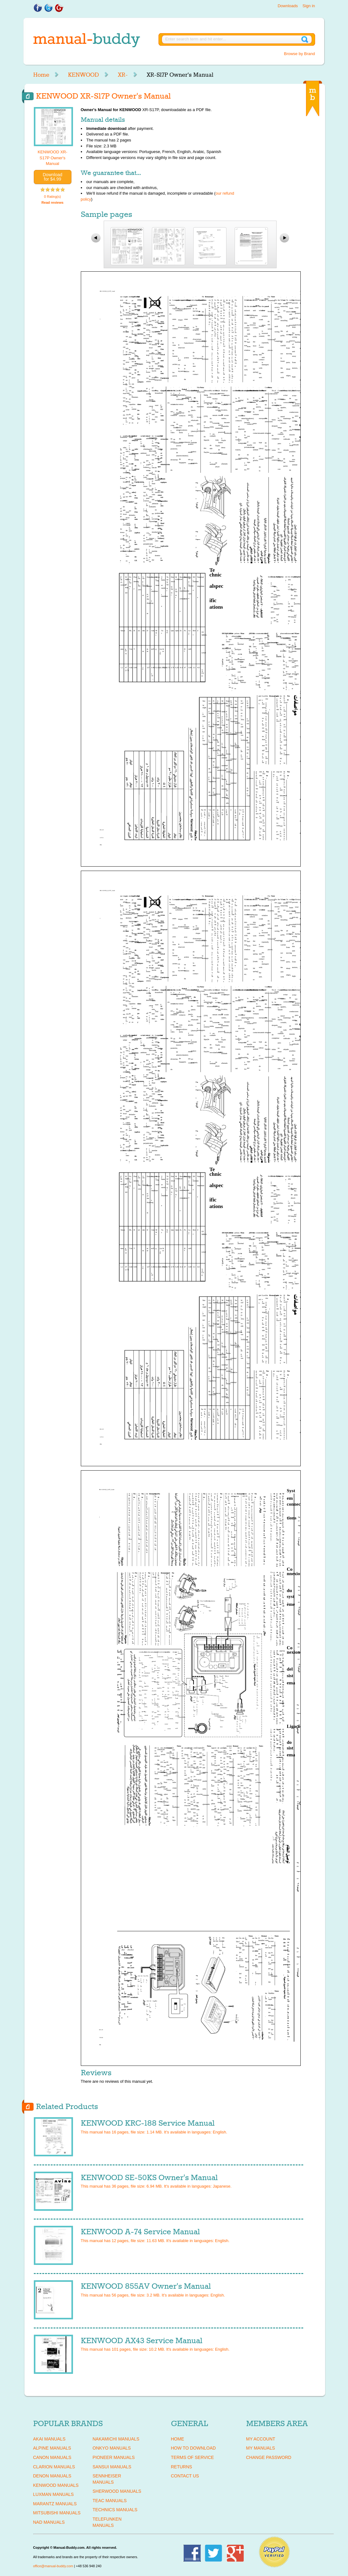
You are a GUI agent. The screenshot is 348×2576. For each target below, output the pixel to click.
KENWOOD (83, 75)
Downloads (288, 5)
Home (41, 75)
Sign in (309, 5)
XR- (123, 75)
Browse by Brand (299, 53)
